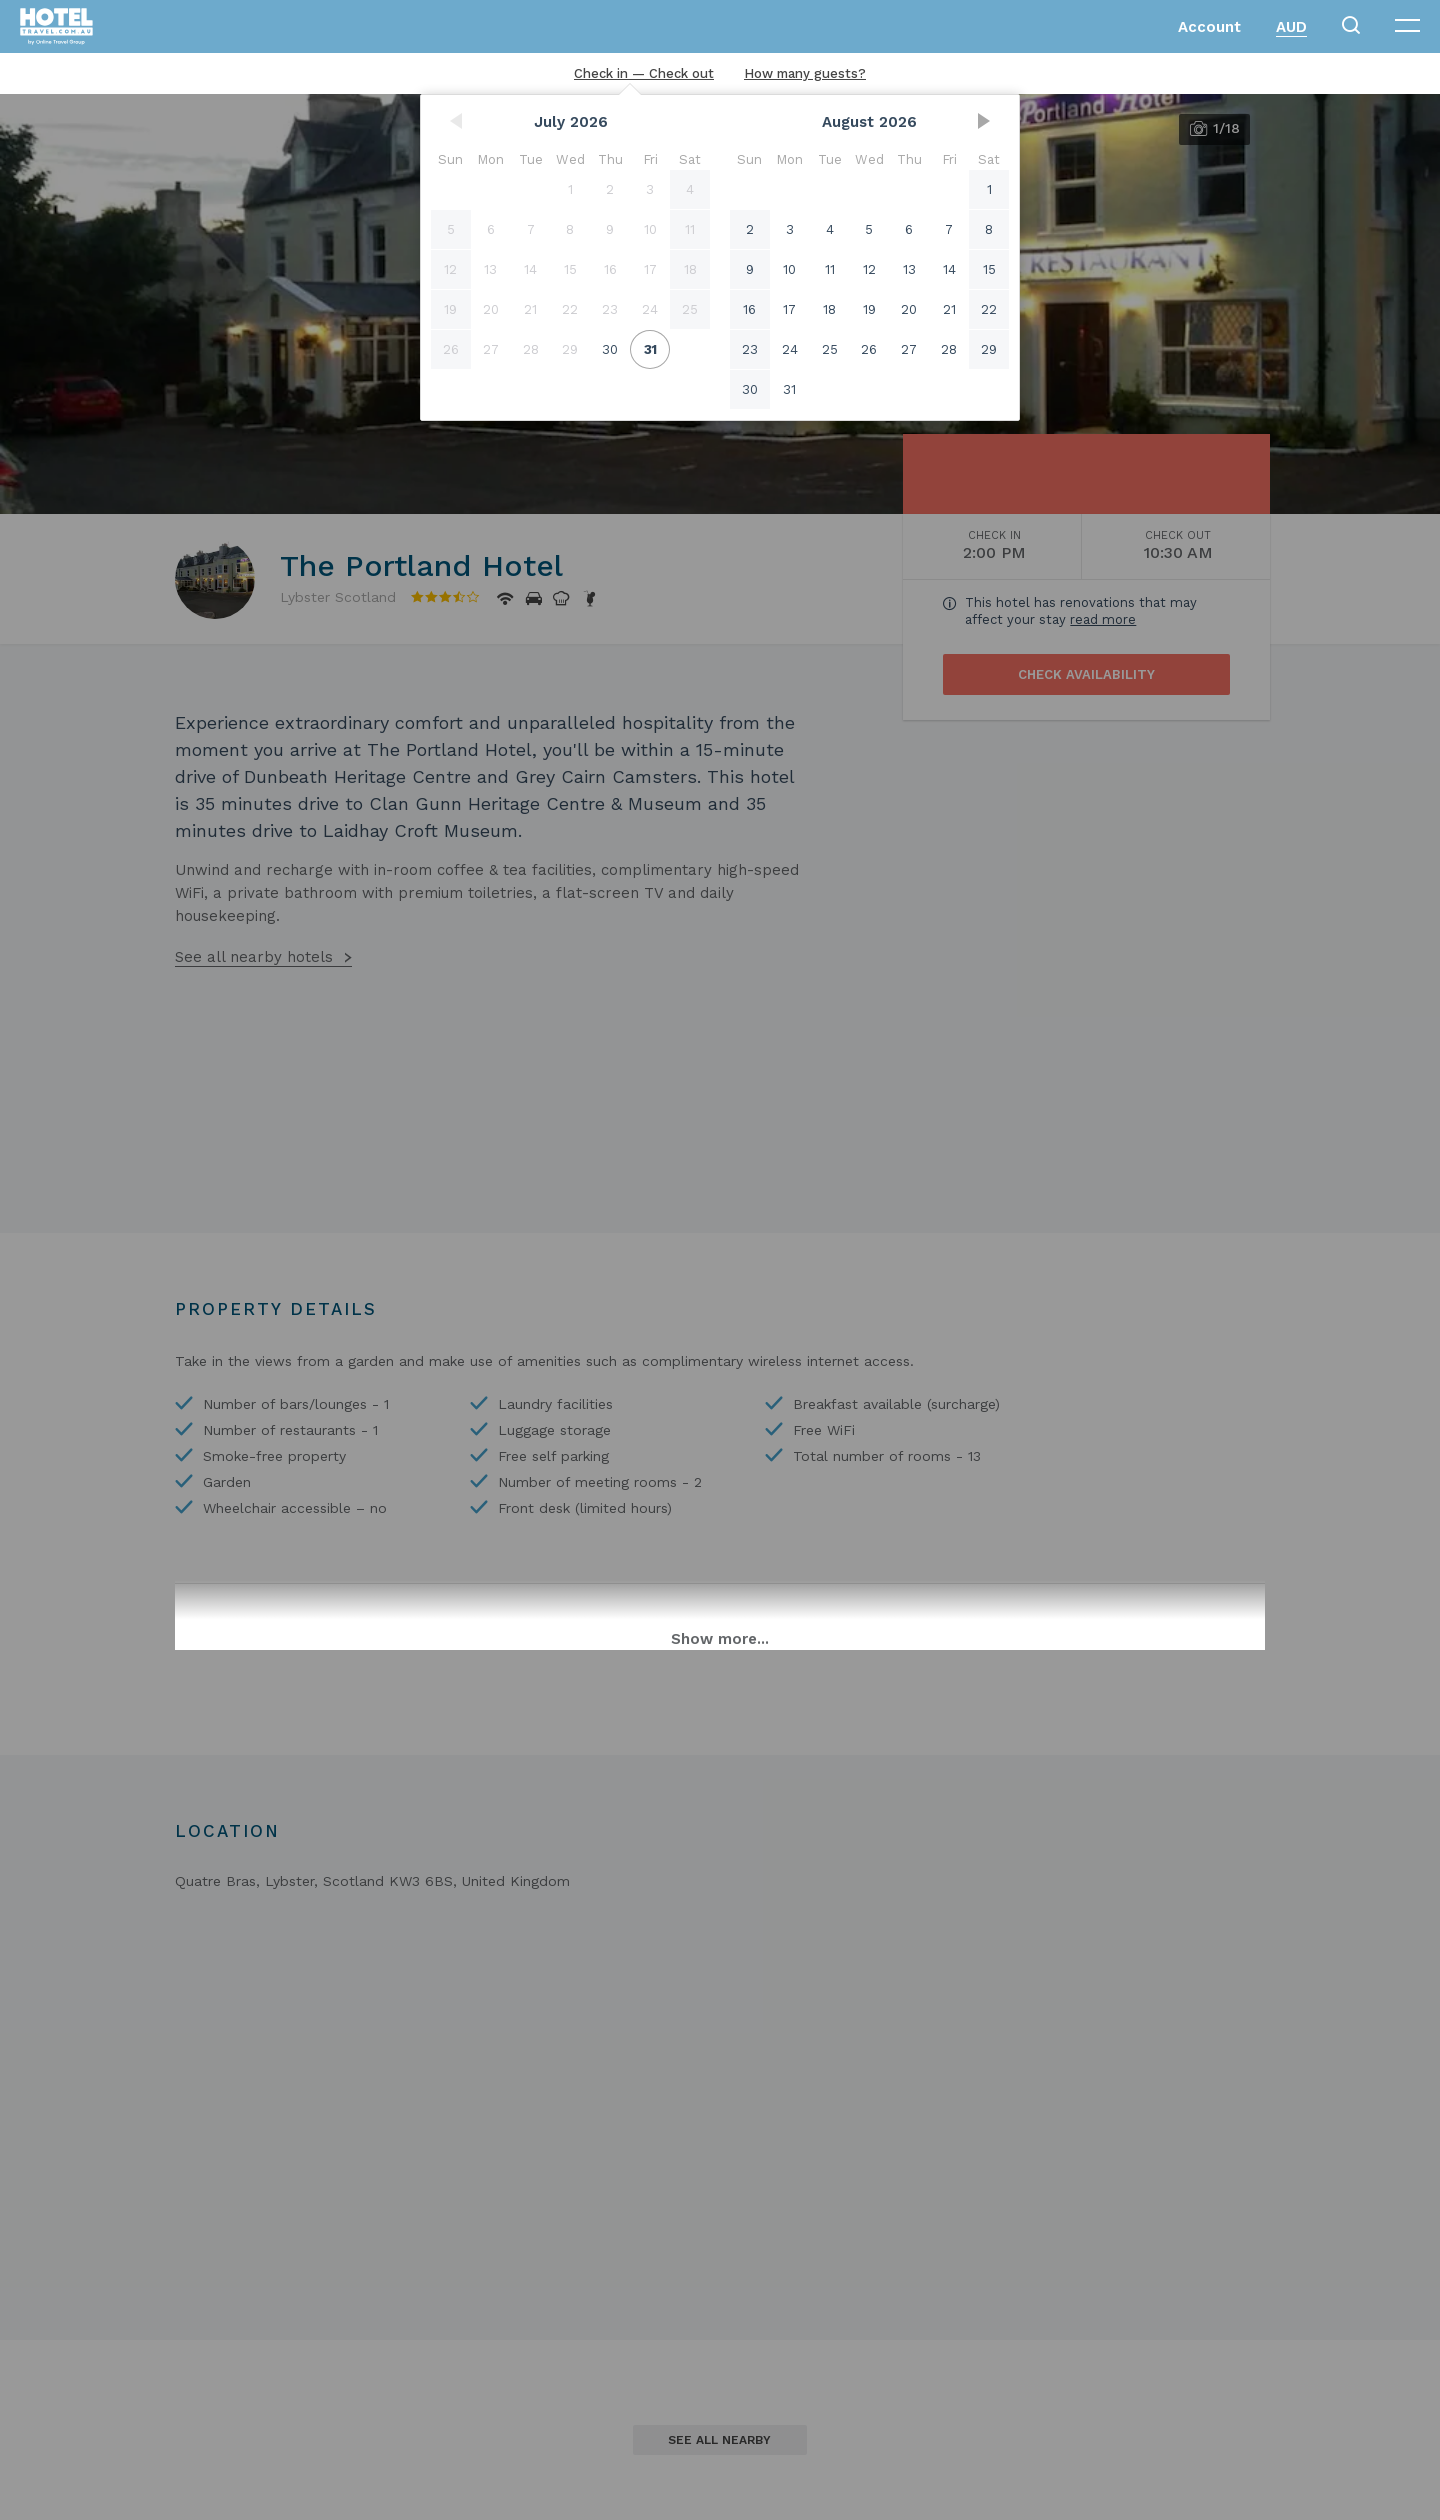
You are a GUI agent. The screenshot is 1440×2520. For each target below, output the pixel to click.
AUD (1291, 27)
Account (1209, 27)
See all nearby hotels (254, 957)
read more (1103, 619)
